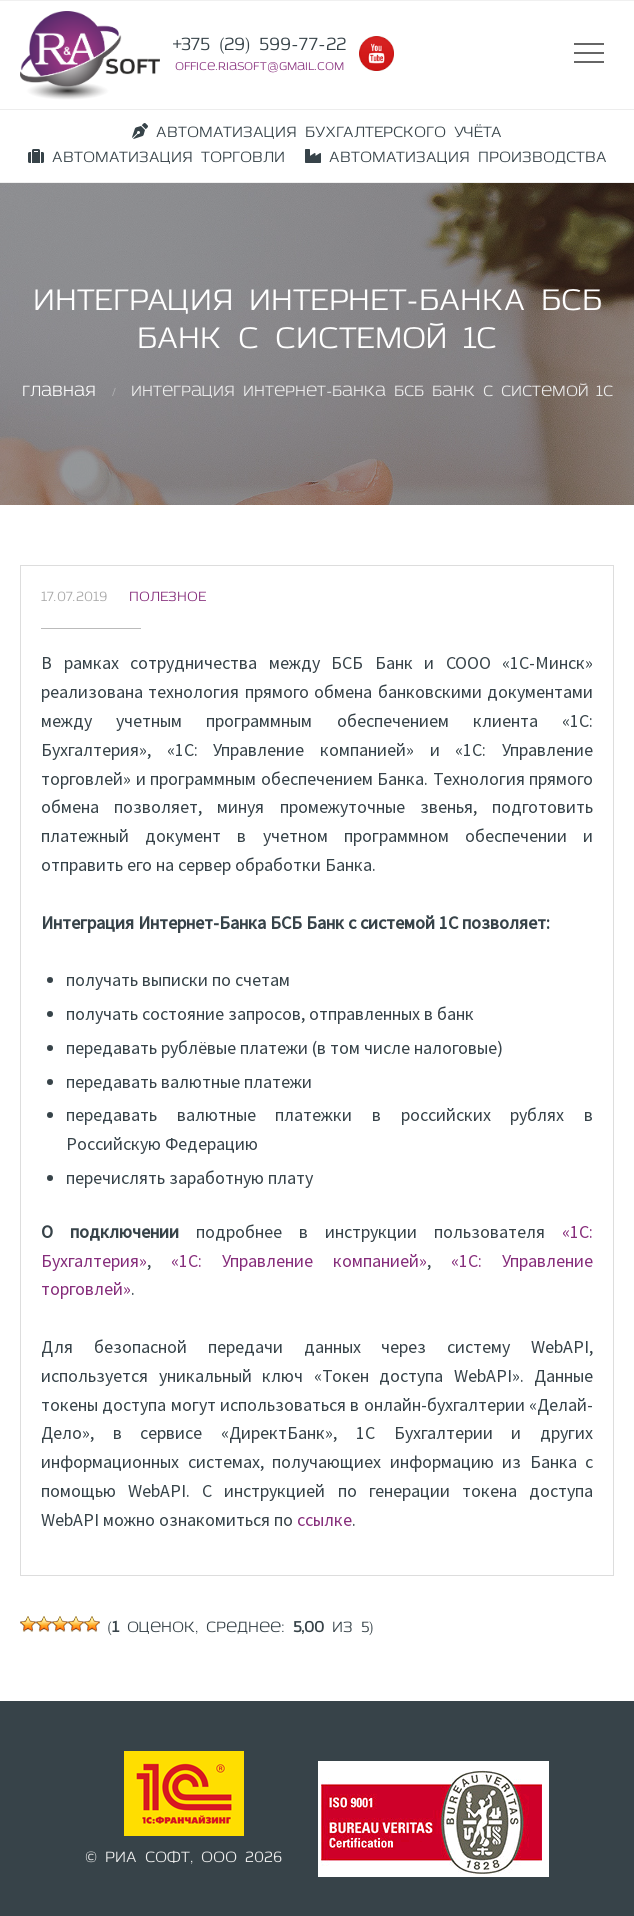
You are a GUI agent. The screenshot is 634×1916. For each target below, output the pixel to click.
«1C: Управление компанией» (299, 1260)
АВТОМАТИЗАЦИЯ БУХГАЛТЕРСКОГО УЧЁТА (317, 132)
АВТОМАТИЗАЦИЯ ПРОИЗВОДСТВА (456, 157)
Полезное (167, 597)
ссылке (324, 1519)
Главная (59, 392)
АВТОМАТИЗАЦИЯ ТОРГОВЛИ (156, 157)
